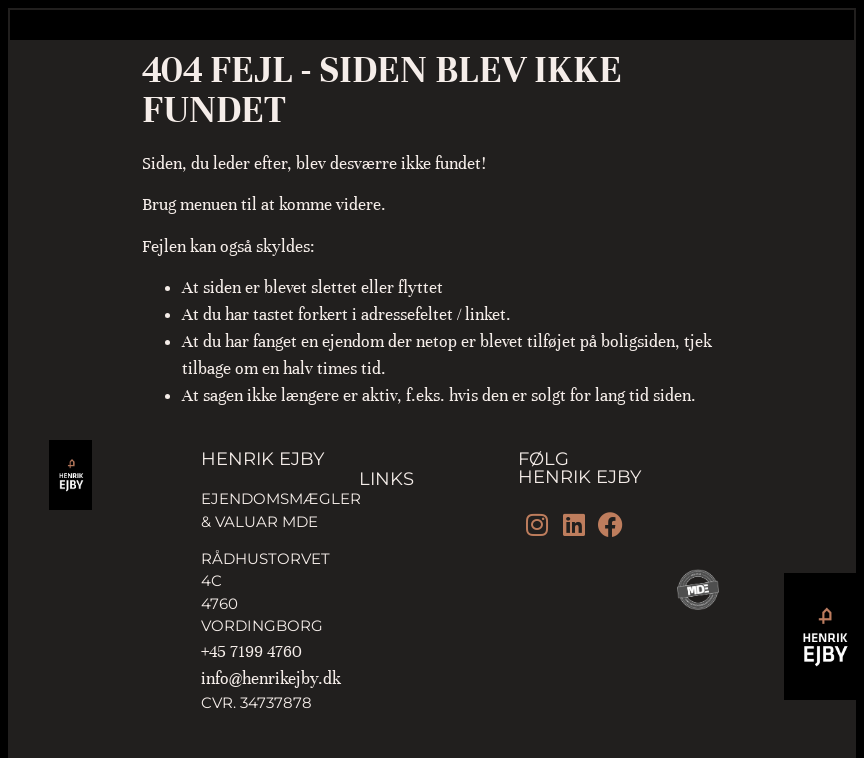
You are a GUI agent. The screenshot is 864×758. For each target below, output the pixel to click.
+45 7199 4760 (251, 651)
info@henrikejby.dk (271, 678)
